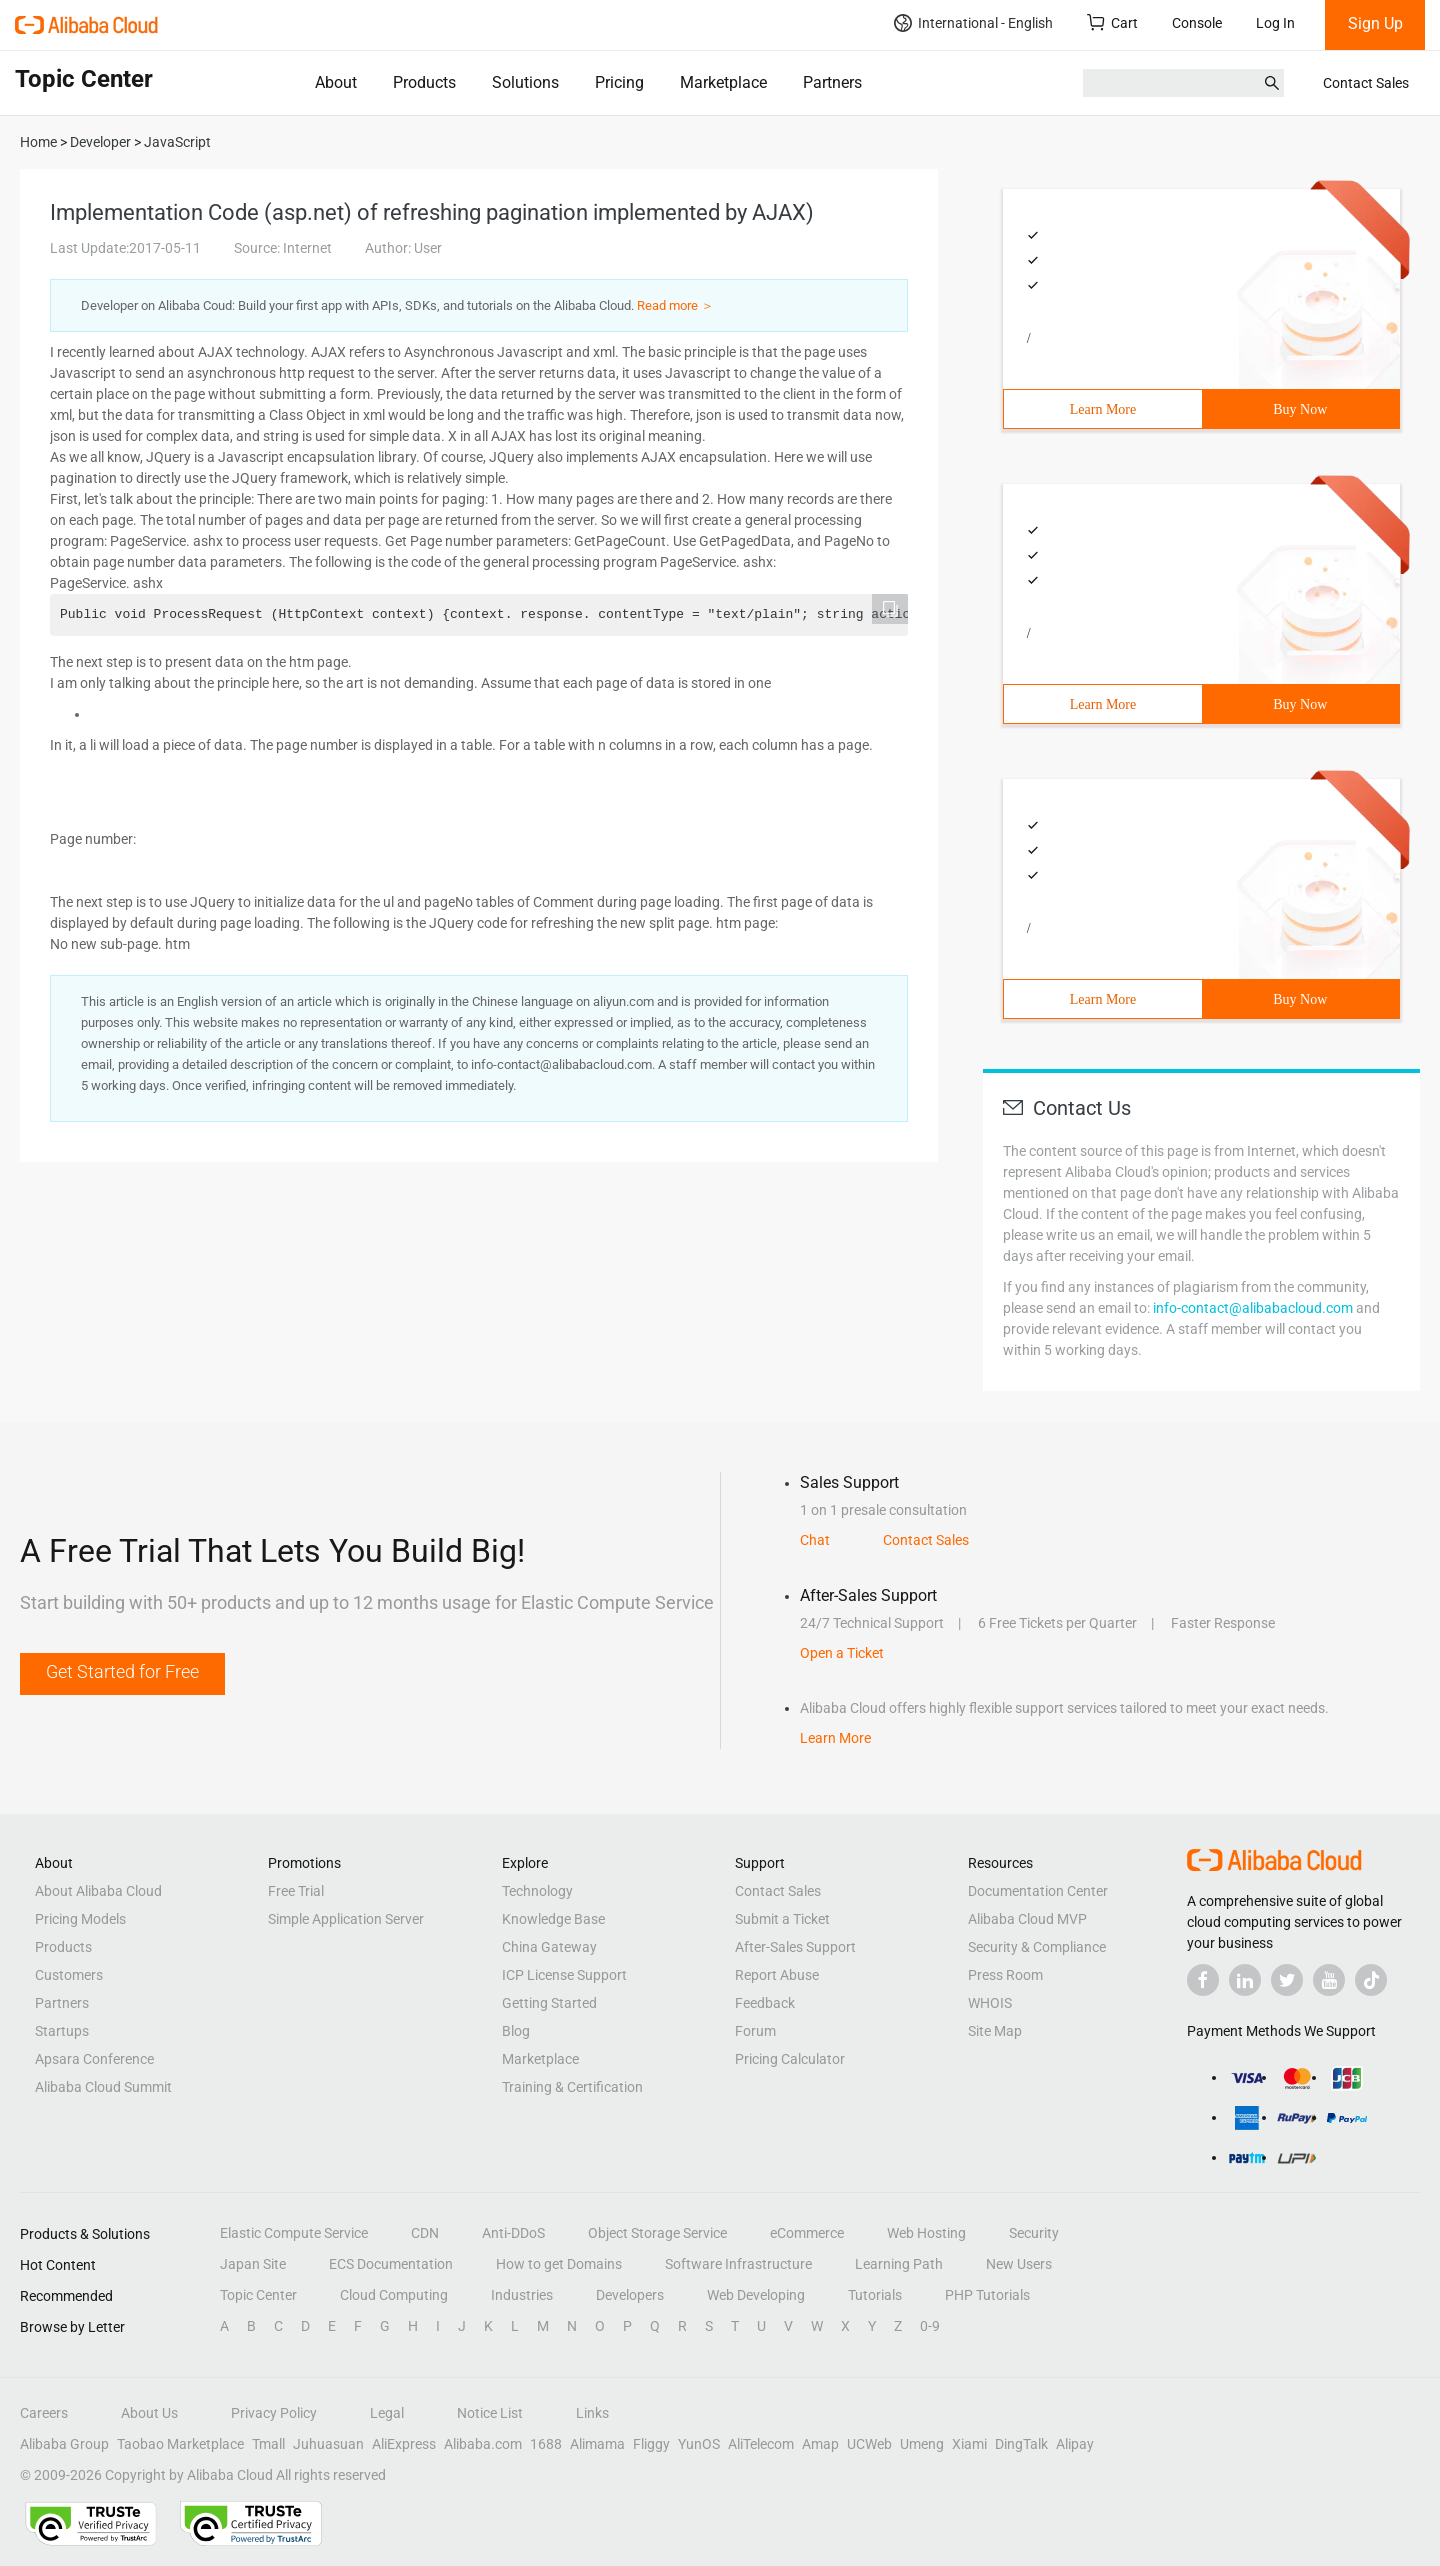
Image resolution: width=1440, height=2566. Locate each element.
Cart (1112, 22)
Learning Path (899, 2264)
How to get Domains (559, 2264)
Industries (522, 2295)
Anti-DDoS (513, 2233)
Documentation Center (1038, 1891)
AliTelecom (761, 2444)
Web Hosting (926, 2233)
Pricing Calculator (790, 2059)
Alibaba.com (483, 2444)
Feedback (765, 2003)
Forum (755, 2031)
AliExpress (404, 2444)
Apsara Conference (94, 2059)
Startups (62, 2031)
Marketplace (723, 82)
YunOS (699, 2444)
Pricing (619, 82)
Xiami (969, 2444)
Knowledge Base (553, 1919)
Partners (832, 82)
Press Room (1005, 1975)
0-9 (930, 2326)
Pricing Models (80, 1919)
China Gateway (549, 1947)
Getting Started (549, 2003)
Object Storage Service (657, 2233)
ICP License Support (564, 1975)
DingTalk (1021, 2444)
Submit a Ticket (782, 1919)
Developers (630, 2295)
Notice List (490, 2413)
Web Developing (756, 2295)
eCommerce (807, 2233)
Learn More (1103, 409)
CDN (425, 2233)
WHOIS (990, 2003)
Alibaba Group (64, 2444)
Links (592, 2413)
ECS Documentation (391, 2264)
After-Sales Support (795, 1947)
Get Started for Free (122, 1671)
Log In (1275, 23)
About (336, 82)
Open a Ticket (842, 1653)
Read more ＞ (675, 305)
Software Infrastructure (738, 2264)
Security (1034, 2233)
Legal (387, 2413)
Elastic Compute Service (294, 2233)
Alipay (1075, 2444)
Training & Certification (572, 2087)
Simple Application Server (346, 1919)
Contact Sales (1366, 83)
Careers (44, 2413)
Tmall (268, 2444)
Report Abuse (777, 1975)
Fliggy (651, 2444)
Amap (820, 2444)
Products (424, 82)
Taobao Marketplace (180, 2444)
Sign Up (1375, 23)
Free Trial (296, 1891)
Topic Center (258, 2295)
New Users (1019, 2264)
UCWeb (869, 2444)
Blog (516, 2031)
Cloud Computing (394, 2295)
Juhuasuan (328, 2444)
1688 (546, 2444)
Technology (537, 1891)
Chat (815, 1540)
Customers (69, 1975)
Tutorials (875, 2295)
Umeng (922, 2444)
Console (1197, 23)
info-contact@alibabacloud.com (1253, 1308)
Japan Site (253, 2264)
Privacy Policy (274, 2413)
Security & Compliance (1037, 1947)
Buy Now (1300, 409)
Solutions (525, 82)
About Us (149, 2413)
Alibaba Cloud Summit (103, 2087)
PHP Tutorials (987, 2295)
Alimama (597, 2444)
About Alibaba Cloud (98, 1891)
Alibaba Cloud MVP (1027, 1919)
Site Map (995, 2031)
